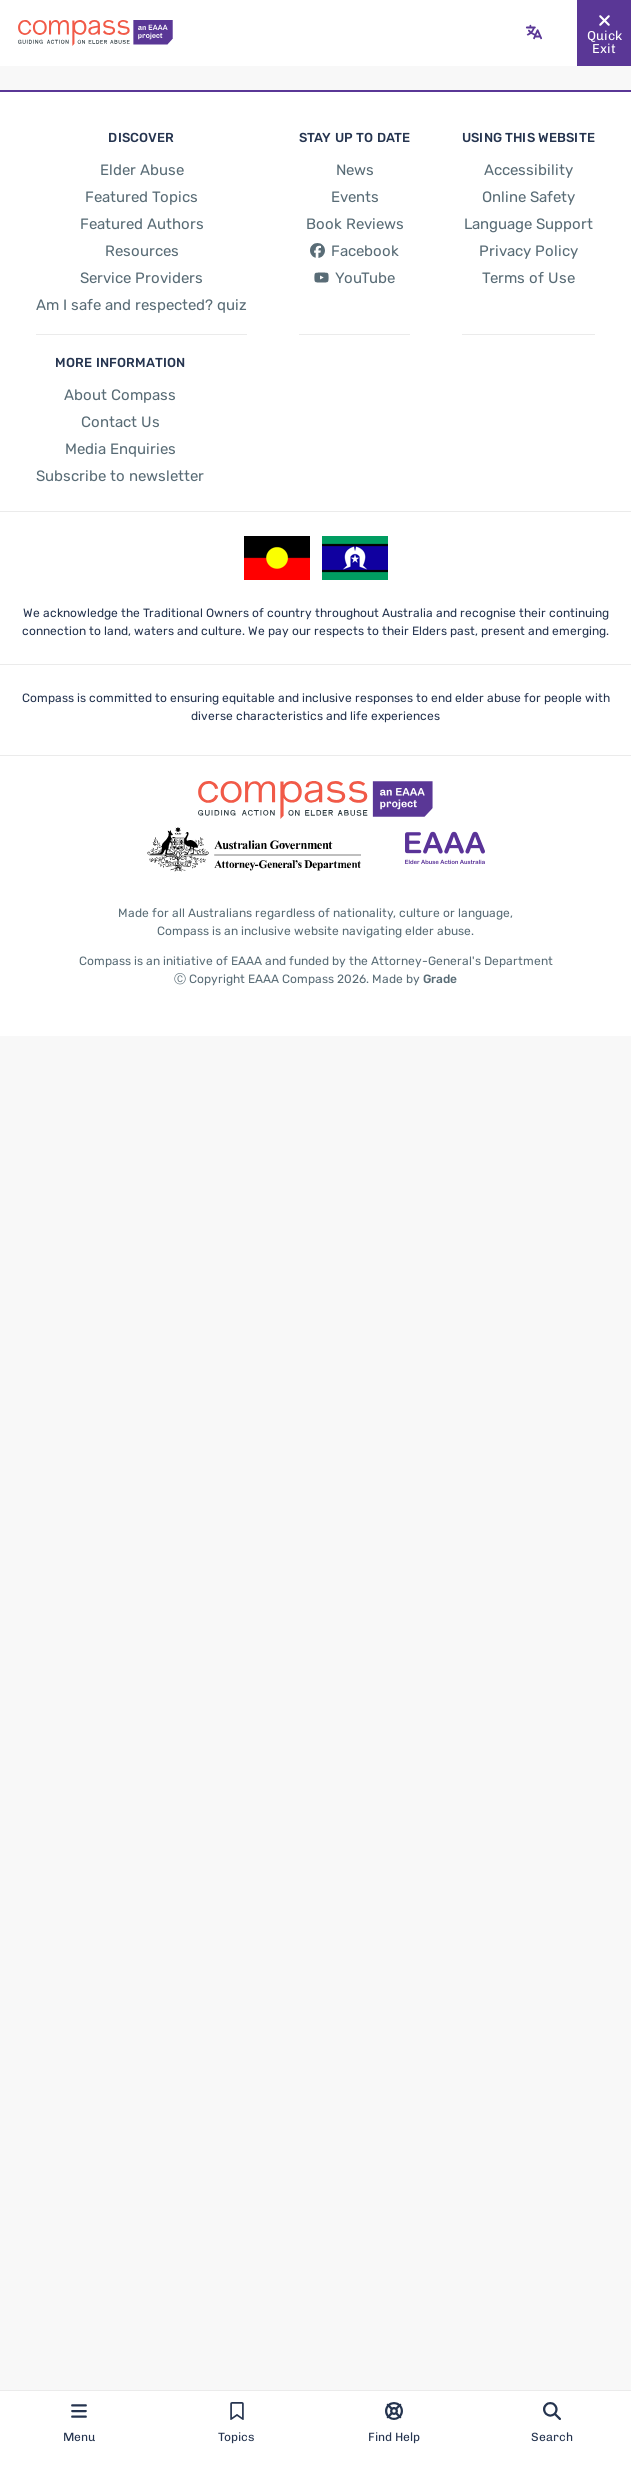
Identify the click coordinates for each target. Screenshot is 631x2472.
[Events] (353, 197)
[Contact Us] (119, 422)
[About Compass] (118, 395)
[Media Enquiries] (118, 449)
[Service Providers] (141, 278)
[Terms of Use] (528, 278)
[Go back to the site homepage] (95, 33)
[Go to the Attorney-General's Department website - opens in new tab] (254, 850)
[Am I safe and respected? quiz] (141, 305)
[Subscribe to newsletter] (118, 476)
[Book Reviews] (354, 224)
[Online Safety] (528, 197)
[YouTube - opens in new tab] (353, 279)
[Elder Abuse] (141, 170)
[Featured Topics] (141, 197)
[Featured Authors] (140, 224)
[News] (353, 170)
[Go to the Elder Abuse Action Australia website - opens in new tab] (445, 850)
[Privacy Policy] (528, 251)
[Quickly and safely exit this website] (604, 33)
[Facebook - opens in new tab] (353, 251)
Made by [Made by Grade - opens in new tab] (413, 978)
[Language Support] (528, 224)
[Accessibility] (528, 170)
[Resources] (141, 251)
